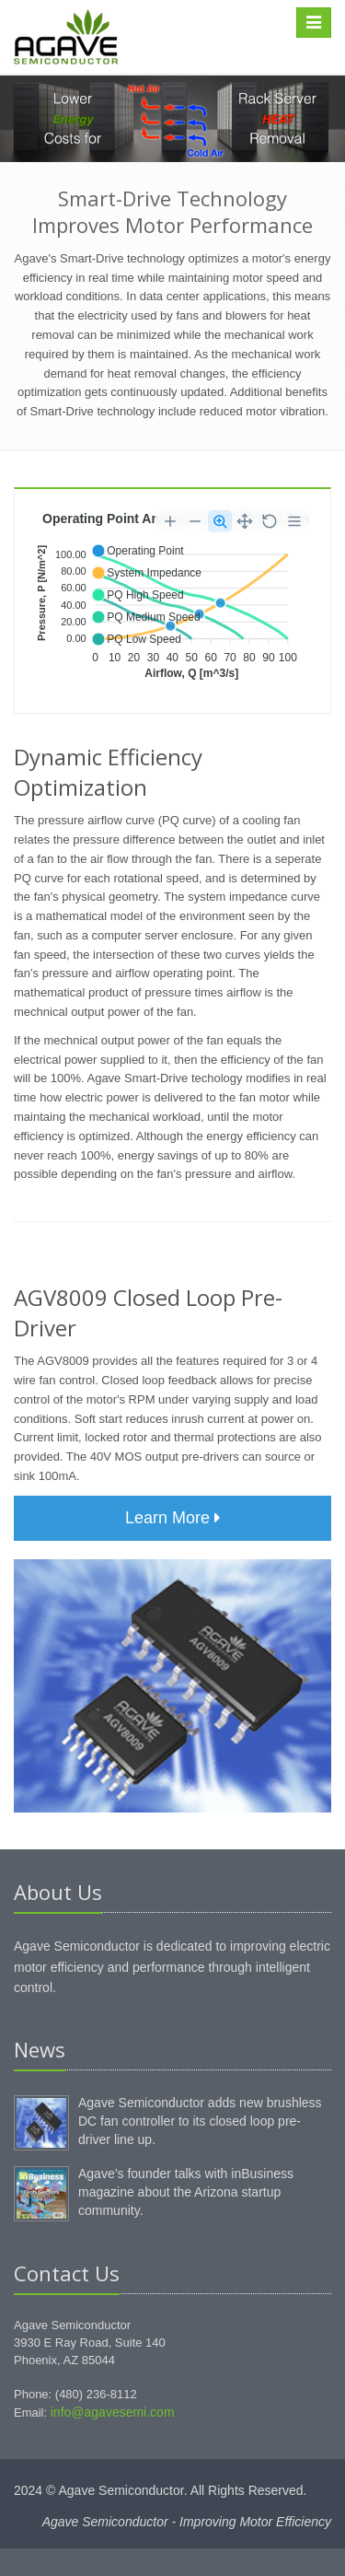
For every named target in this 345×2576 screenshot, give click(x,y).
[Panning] (245, 521)
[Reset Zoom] (270, 521)
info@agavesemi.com (113, 2412)
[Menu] (294, 521)
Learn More (172, 1518)
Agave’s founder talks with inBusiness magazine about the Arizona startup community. (185, 2192)
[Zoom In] (170, 521)
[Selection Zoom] (220, 521)
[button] (137, 550)
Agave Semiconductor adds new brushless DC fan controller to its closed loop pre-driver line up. (200, 2121)
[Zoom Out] (195, 521)
